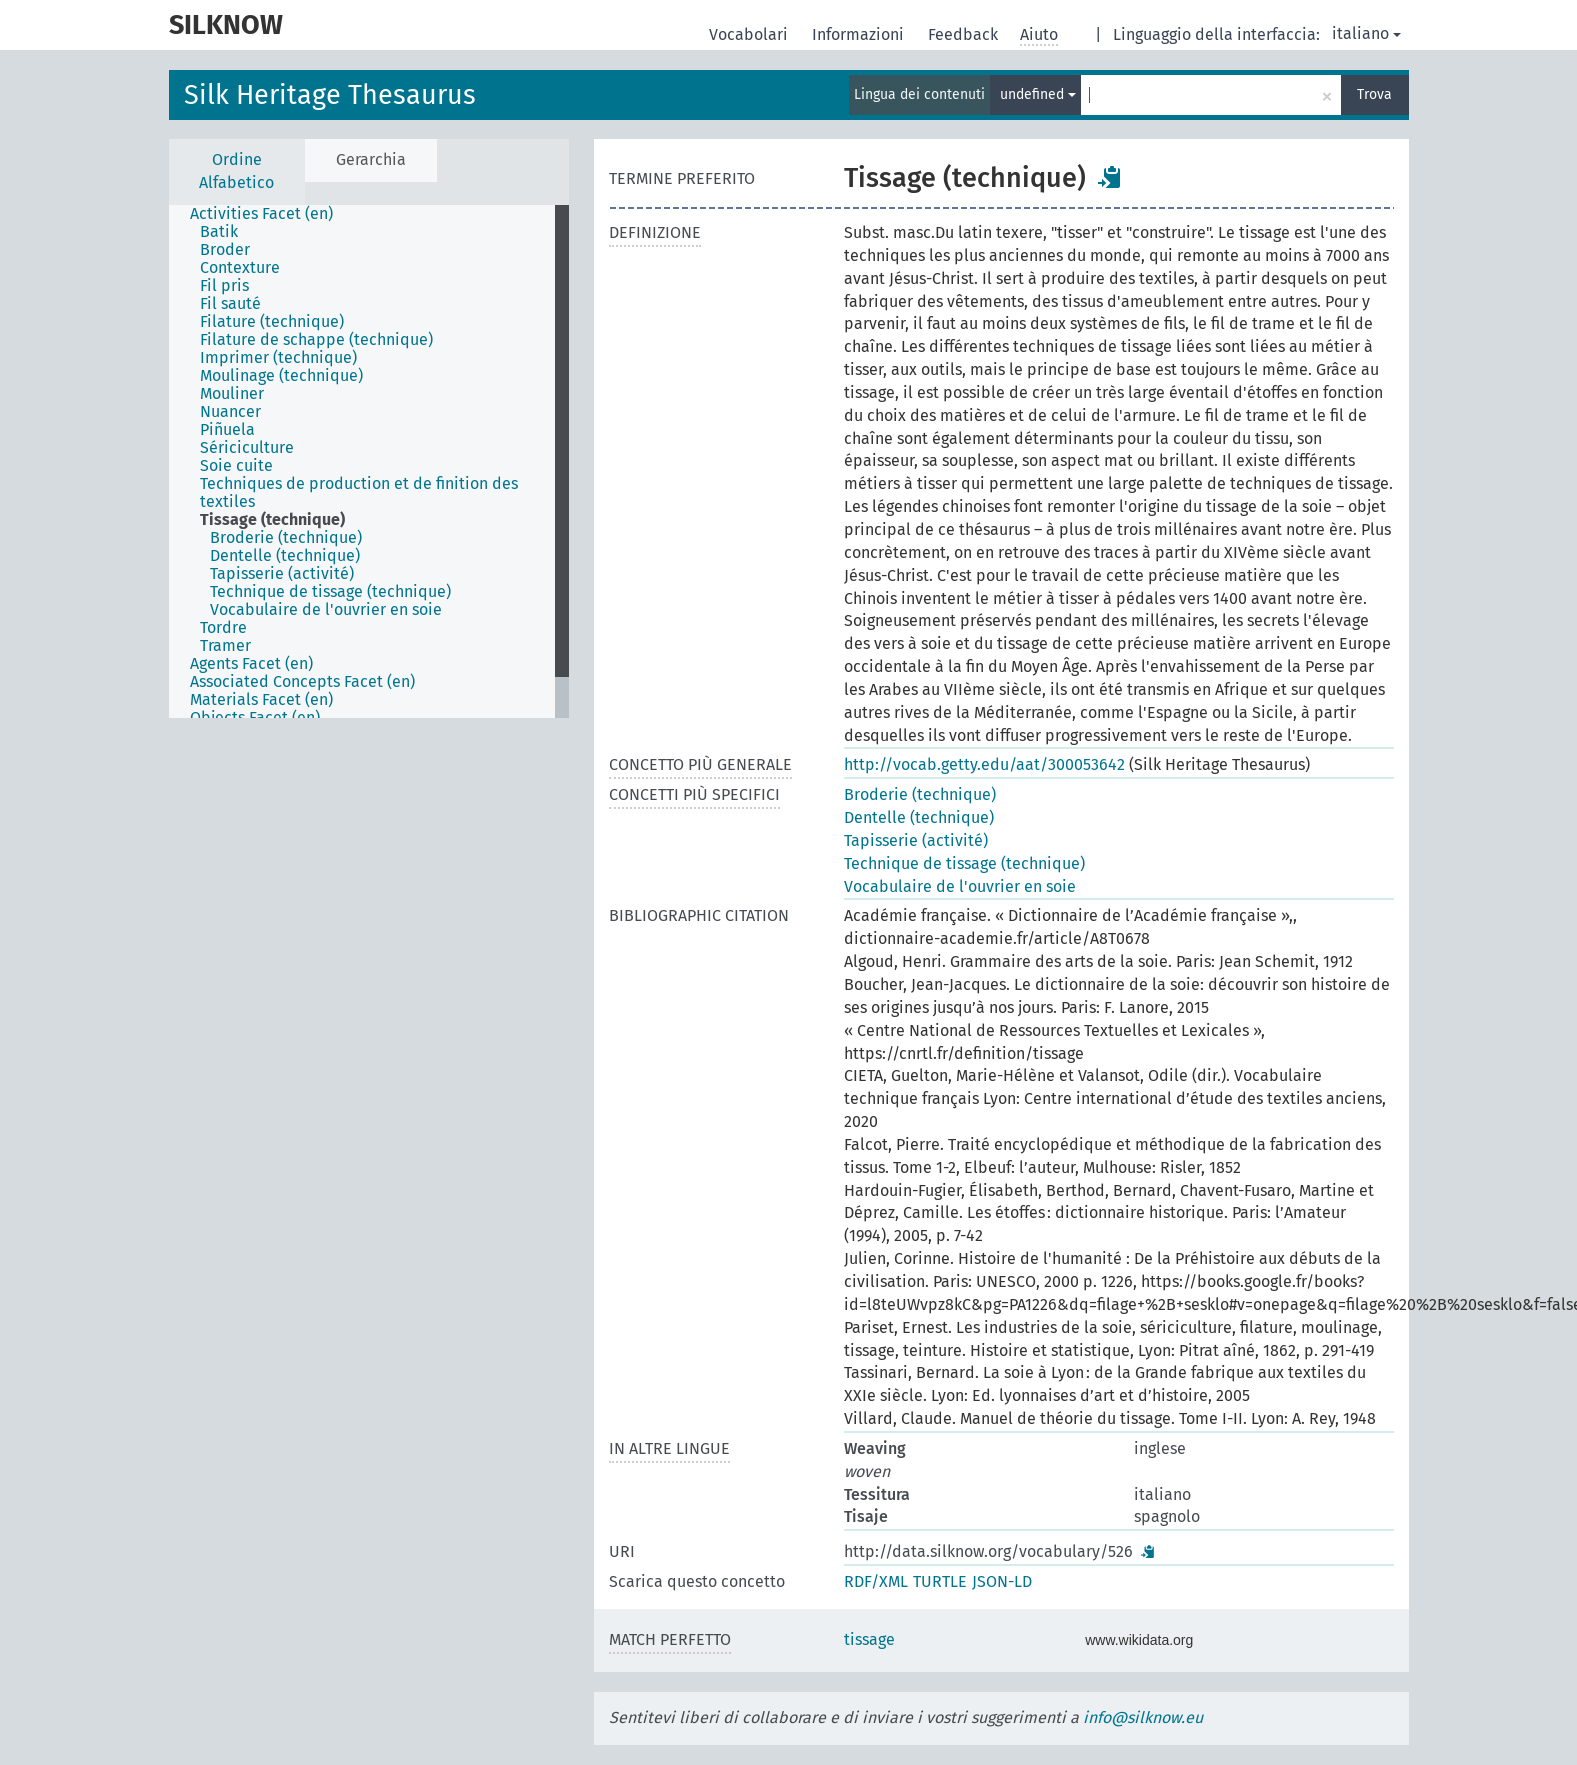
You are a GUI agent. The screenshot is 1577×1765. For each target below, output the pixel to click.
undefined (1038, 94)
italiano (1366, 33)
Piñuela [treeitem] (227, 430)
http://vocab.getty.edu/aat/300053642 (984, 764)
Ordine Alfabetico (236, 171)
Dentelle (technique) (919, 817)
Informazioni (860, 34)
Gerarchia (371, 159)
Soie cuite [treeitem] (236, 466)
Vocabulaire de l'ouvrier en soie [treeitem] (326, 610)
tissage (869, 1639)
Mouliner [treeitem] (232, 394)
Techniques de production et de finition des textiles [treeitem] (359, 493)
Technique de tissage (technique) (964, 863)
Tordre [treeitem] (223, 628)
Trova (1374, 94)
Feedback (965, 34)
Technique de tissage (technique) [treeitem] (330, 592)
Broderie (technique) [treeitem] (286, 538)
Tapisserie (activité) (916, 840)
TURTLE (940, 1581)
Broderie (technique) (920, 794)
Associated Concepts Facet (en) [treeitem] (302, 682)
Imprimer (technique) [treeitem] (278, 358)
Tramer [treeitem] (225, 646)
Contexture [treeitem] (240, 268)
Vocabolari (750, 34)
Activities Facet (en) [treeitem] (261, 214)
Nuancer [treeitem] (230, 412)
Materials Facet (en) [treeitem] (261, 700)
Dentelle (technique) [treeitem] (285, 556)
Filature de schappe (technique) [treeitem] (316, 340)
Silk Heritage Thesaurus (330, 95)
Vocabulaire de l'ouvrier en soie (960, 886)
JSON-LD (1002, 1581)
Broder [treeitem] (225, 250)
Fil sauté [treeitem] (230, 304)
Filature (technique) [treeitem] (272, 322)
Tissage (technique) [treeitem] (272, 520)
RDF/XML (876, 1581)
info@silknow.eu (1143, 1717)
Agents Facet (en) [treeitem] (251, 664)
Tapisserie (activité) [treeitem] (282, 574)
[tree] (369, 461)
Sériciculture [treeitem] (247, 448)
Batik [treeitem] (219, 232)
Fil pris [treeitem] (224, 286)
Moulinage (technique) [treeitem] (281, 376)
